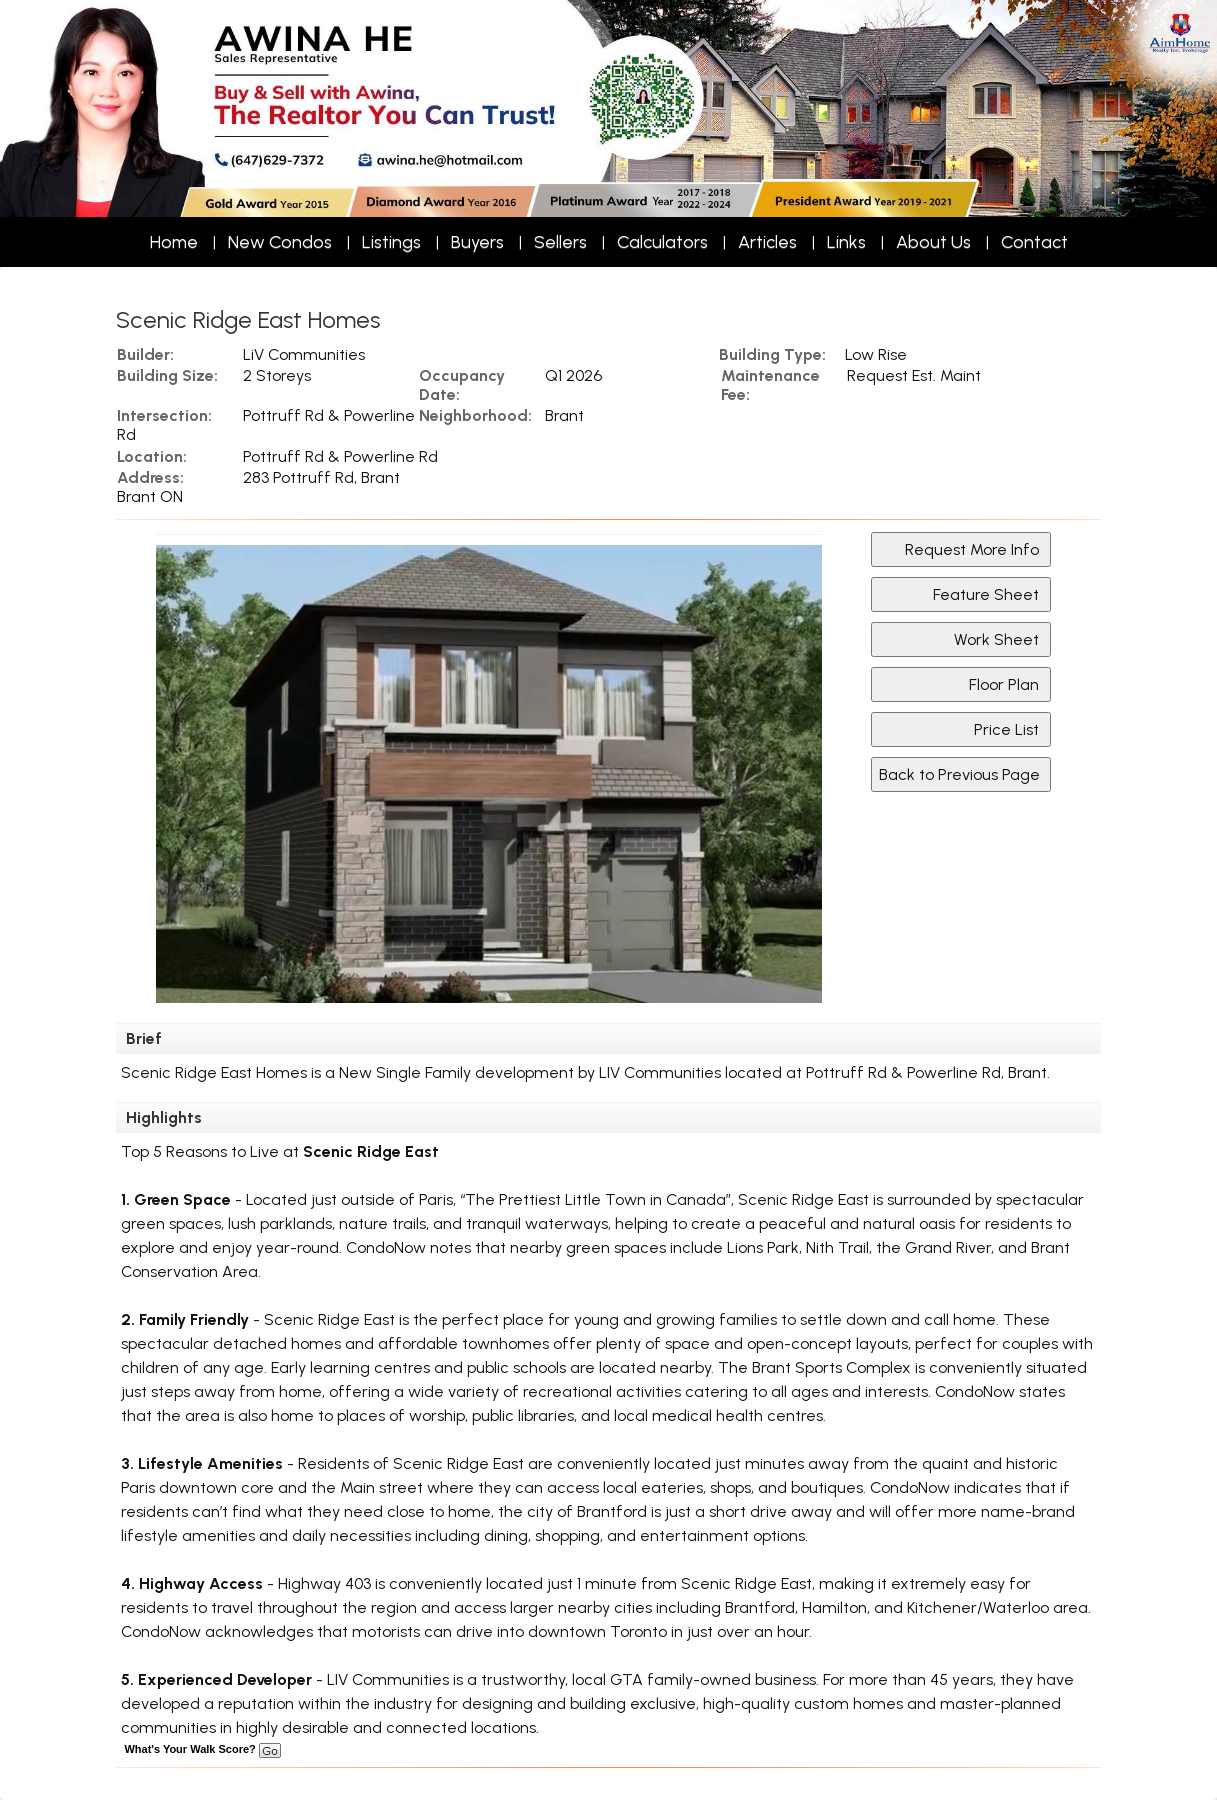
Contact (1034, 242)
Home (174, 242)
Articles (767, 242)
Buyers (477, 242)
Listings (391, 242)
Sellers (560, 242)
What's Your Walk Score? (202, 1749)
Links (846, 242)
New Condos (280, 242)
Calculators (662, 242)
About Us (933, 242)
